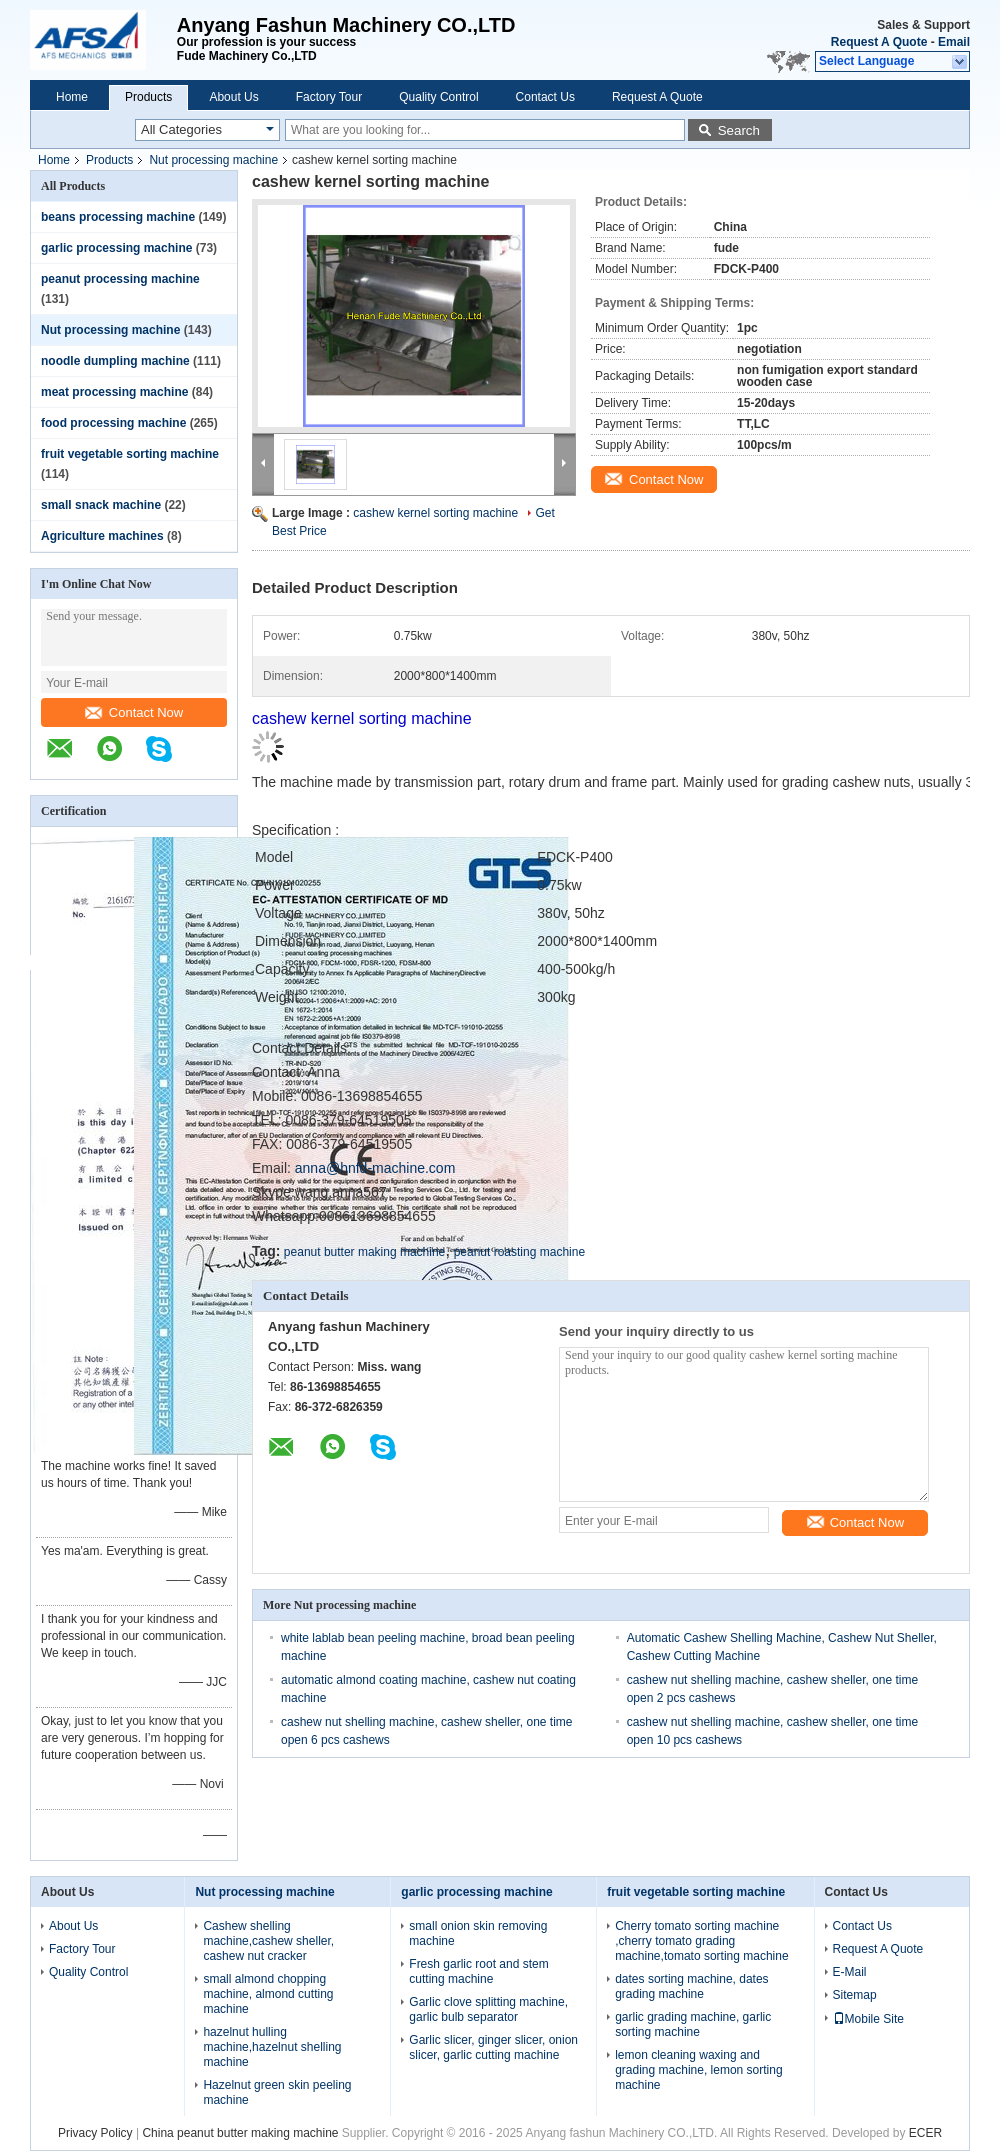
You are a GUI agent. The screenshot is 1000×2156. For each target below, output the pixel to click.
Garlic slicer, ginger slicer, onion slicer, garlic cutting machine (493, 2047)
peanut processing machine (120, 279)
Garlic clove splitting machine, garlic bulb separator (488, 2009)
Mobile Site (868, 2019)
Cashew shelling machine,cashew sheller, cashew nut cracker (268, 1941)
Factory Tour (329, 97)
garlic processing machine (116, 248)
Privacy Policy (95, 2133)
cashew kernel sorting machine (435, 513)
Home (72, 97)
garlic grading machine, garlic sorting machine (693, 2024)
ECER (925, 2133)
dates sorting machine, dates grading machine (691, 1986)
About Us (233, 97)
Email (954, 42)
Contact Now (134, 712)
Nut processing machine (213, 160)
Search (739, 130)
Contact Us (545, 97)
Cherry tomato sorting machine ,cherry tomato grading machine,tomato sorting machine (701, 1941)
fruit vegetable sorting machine (130, 454)
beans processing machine (118, 217)
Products (148, 97)
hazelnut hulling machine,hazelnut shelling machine (272, 2047)
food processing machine (113, 423)
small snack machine (101, 505)
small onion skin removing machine (478, 1933)
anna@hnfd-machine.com (375, 1168)
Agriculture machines (102, 536)
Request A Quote (879, 42)
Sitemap (855, 1995)
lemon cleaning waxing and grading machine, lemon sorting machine (698, 2070)
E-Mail (850, 1972)
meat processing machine (114, 392)
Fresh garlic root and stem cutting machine (478, 1971)
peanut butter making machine (364, 1252)
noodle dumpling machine (115, 361)
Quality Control (438, 97)
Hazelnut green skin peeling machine (277, 2092)
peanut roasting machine (519, 1252)
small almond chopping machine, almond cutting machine (268, 1994)
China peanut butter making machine (240, 2133)
